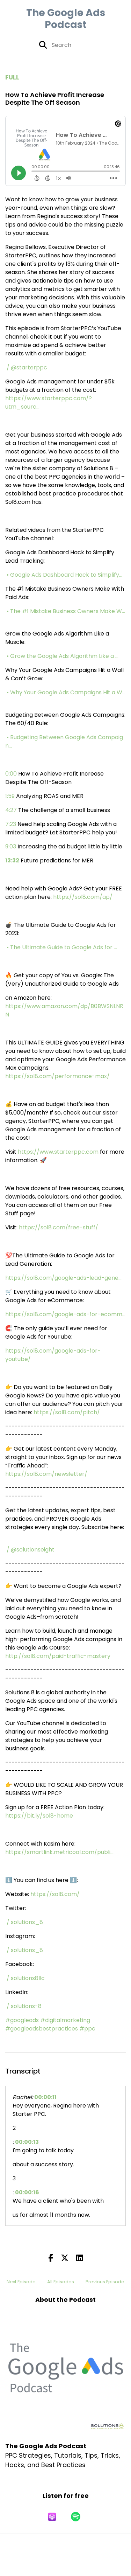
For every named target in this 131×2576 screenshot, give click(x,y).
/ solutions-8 (24, 2006)
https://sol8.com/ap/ (82, 897)
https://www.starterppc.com (58, 1152)
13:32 (12, 860)
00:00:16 (27, 2192)
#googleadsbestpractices (41, 2029)
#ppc (87, 2029)
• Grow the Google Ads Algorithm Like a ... (63, 656)
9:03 (10, 846)
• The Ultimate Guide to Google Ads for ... (62, 947)
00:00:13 (27, 2142)
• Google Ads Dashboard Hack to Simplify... (65, 575)
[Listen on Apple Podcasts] (52, 2516)
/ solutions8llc (26, 1978)
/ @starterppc (27, 367)
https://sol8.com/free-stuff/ (58, 1227)
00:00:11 (45, 2097)
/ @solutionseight (31, 1550)
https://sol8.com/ (55, 1894)
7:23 (10, 824)
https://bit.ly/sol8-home (39, 1816)
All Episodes (60, 2282)
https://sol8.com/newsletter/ (46, 1474)
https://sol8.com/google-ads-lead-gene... (63, 1278)
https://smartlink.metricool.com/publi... (59, 1852)
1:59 (10, 796)
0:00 (11, 774)
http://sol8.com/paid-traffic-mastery (57, 1656)
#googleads (22, 2020)
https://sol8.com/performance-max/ (57, 1076)
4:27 (11, 810)
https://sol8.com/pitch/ (67, 1412)
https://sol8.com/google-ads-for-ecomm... (65, 1314)
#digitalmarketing (65, 2020)
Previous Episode (105, 2282)
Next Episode (21, 2282)
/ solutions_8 (25, 1922)
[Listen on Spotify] (75, 2516)
